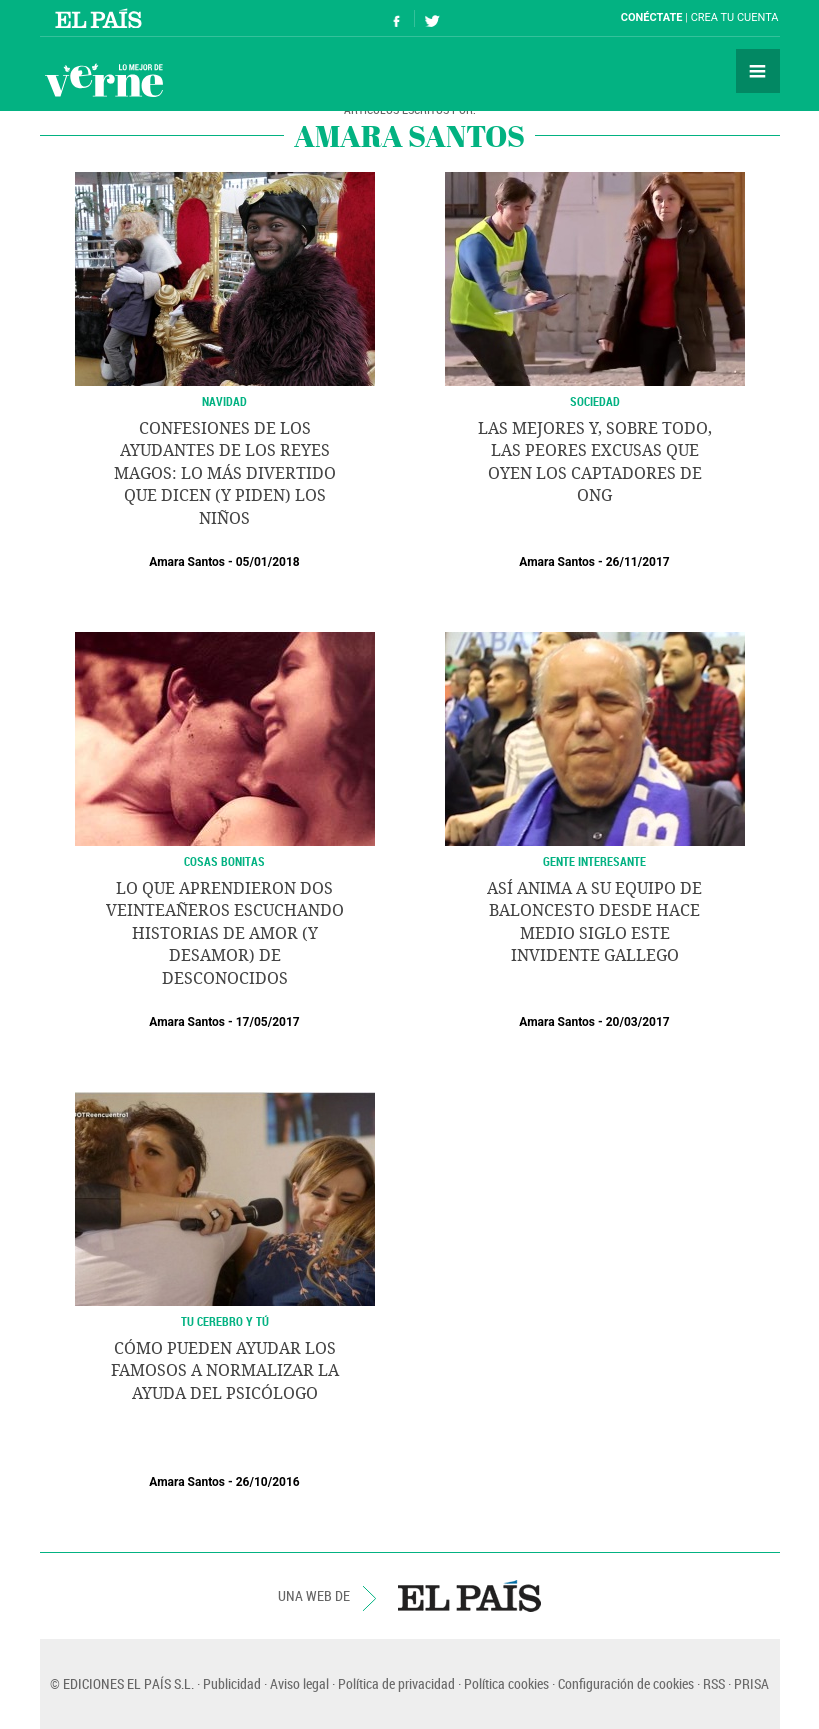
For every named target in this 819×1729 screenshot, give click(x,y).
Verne (104, 80)
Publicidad (232, 1683)
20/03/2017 (638, 1022)
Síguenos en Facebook (397, 18)
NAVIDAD (224, 401)
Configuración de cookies (626, 1683)
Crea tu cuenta (735, 17)
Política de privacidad (396, 1683)
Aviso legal (299, 1683)
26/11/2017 (638, 562)
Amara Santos (187, 562)
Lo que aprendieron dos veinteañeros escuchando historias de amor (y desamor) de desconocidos (225, 933)
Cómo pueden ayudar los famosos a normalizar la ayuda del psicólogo (225, 1371)
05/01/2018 (268, 562)
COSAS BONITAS (224, 861)
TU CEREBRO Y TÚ (225, 1321)
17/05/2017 (268, 1022)
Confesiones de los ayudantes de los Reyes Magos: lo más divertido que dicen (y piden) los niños (225, 473)
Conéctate (652, 17)
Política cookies (506, 1683)
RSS (714, 1683)
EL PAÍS (469, 1596)
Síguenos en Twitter (432, 18)
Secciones (758, 71)
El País (101, 18)
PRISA (751, 1683)
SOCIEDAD (595, 401)
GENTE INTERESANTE (594, 861)
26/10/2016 (268, 1482)
